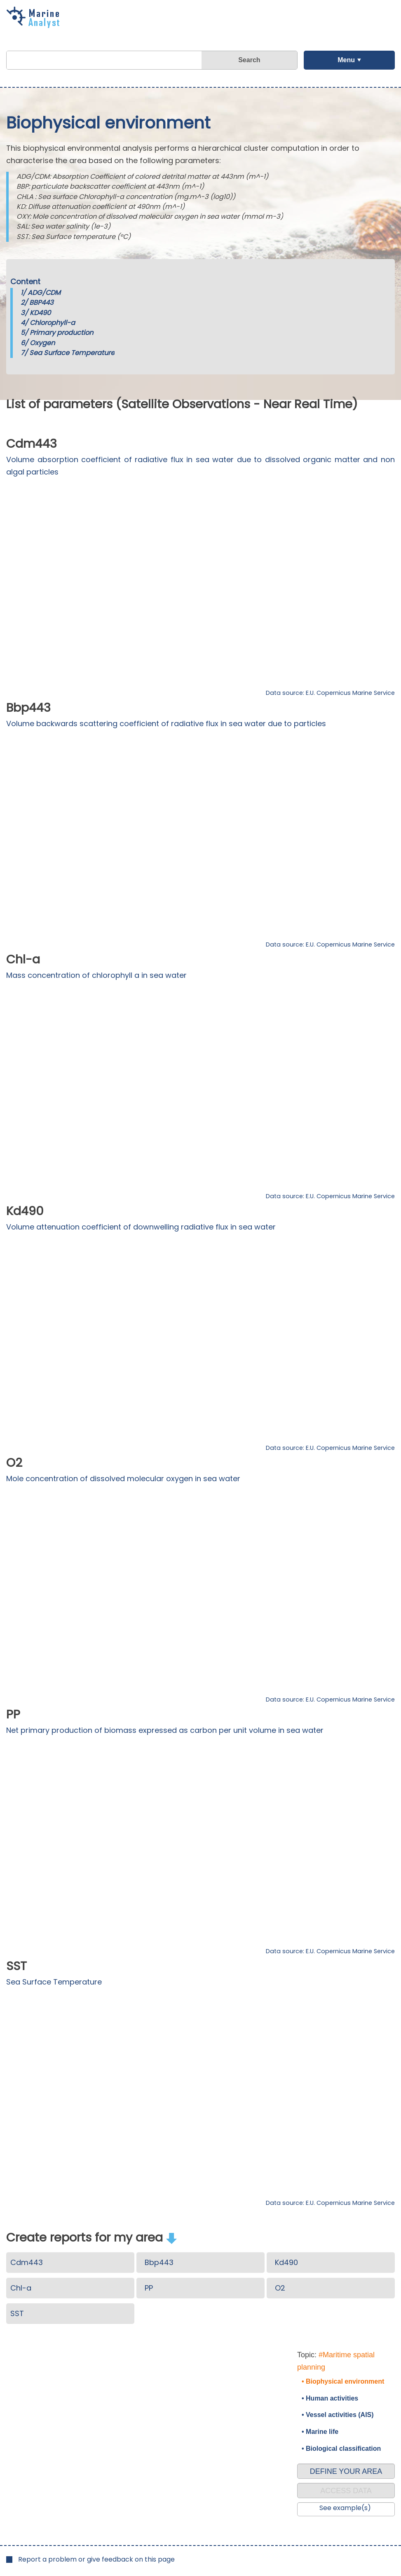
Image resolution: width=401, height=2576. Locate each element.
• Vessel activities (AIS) (338, 2414)
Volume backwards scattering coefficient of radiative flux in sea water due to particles (166, 723)
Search (249, 59)
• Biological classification (341, 2448)
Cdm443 (26, 2262)
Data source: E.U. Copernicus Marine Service (330, 693)
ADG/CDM (44, 292)
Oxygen (42, 343)
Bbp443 (159, 2262)
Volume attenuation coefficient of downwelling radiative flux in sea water (141, 1227)
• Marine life (320, 2431)
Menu (346, 59)
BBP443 (41, 302)
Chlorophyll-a (52, 322)
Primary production (61, 332)
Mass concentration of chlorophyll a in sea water (96, 975)
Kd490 (286, 2262)
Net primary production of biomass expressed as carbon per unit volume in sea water (165, 1730)
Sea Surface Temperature (72, 353)
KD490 (40, 313)
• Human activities (330, 2398)
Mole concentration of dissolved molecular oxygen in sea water (123, 1478)
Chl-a (20, 2288)
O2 (280, 2288)
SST (17, 2313)
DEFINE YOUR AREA (346, 2471)
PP (149, 2288)
